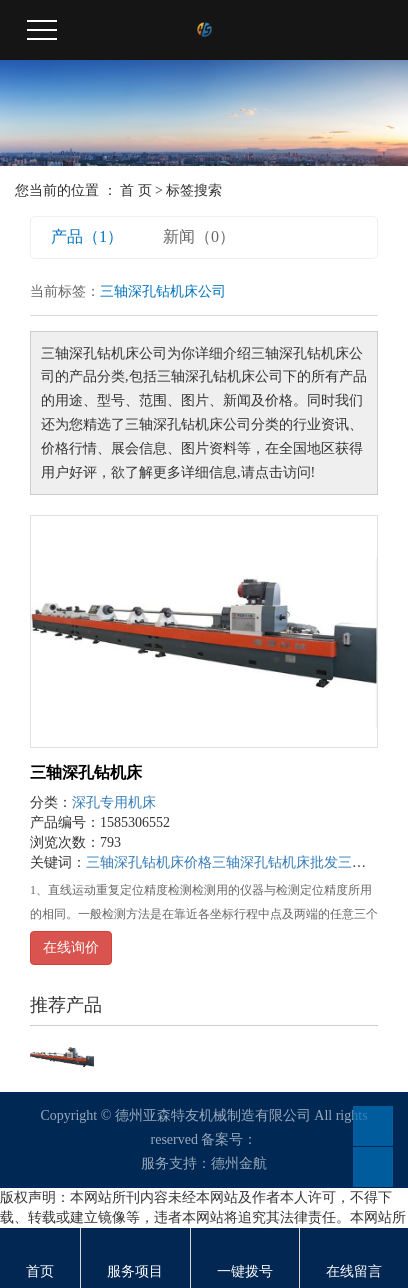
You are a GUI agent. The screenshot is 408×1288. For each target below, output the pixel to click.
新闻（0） (199, 236)
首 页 (136, 190)
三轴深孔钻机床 (86, 772)
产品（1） (87, 236)
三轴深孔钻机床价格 (149, 862)
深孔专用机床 (114, 802)
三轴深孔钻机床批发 (275, 862)
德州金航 (239, 1163)
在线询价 (71, 947)
